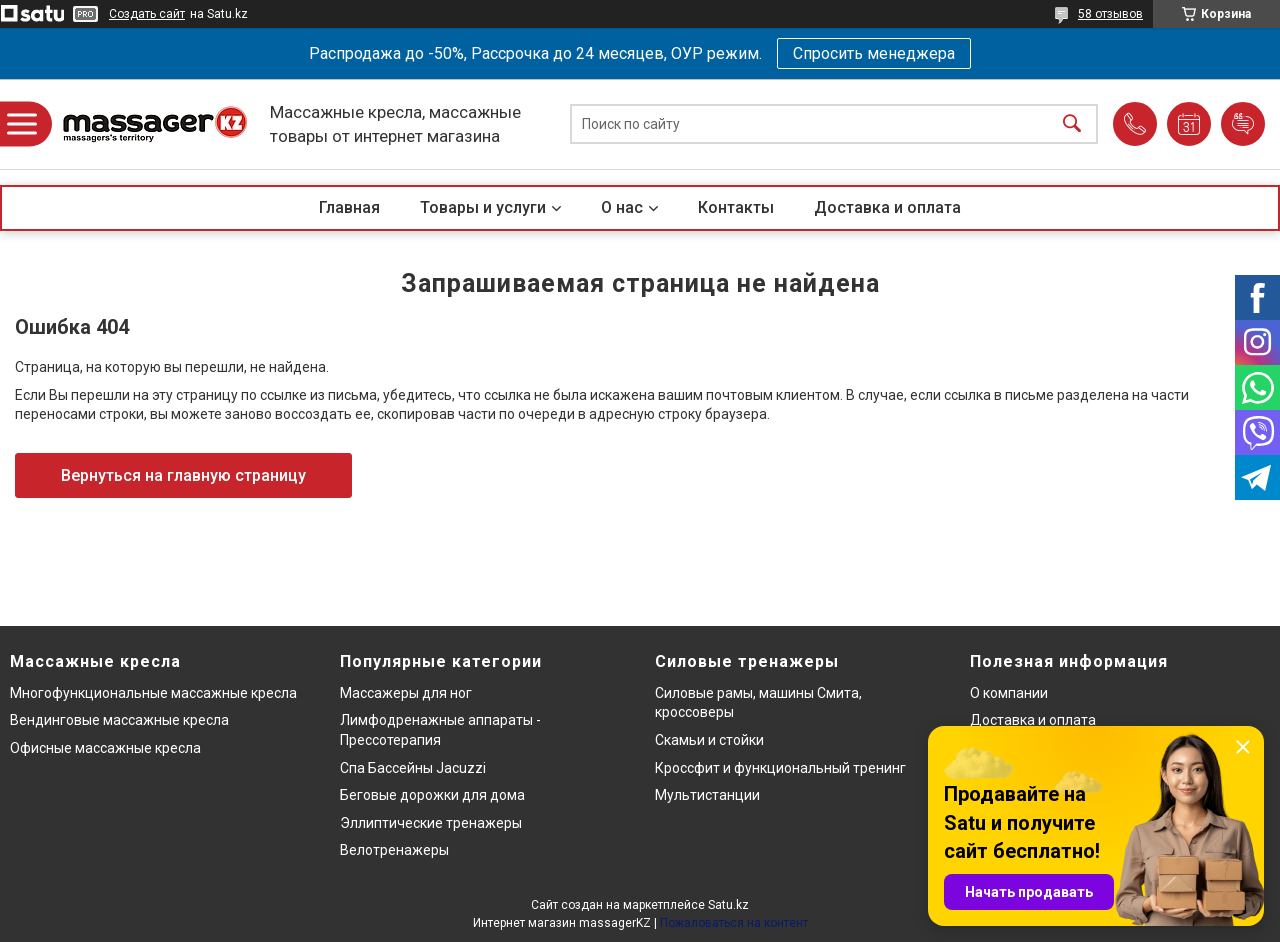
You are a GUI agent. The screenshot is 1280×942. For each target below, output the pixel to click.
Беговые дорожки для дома (432, 795)
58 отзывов (1110, 14)
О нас (622, 207)
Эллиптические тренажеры (431, 823)
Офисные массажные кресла (105, 748)
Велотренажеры (394, 850)
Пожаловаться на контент (734, 923)
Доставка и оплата (887, 207)
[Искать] (1072, 124)
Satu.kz (728, 905)
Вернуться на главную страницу (183, 475)
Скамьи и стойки (709, 740)
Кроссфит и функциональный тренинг (780, 768)
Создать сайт (147, 14)
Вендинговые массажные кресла (119, 720)
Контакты (736, 207)
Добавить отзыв (1243, 124)
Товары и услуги (483, 207)
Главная (349, 207)
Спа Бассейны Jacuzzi (413, 768)
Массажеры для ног (406, 693)
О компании (1009, 693)
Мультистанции (707, 795)
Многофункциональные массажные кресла (153, 693)
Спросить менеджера (874, 53)
